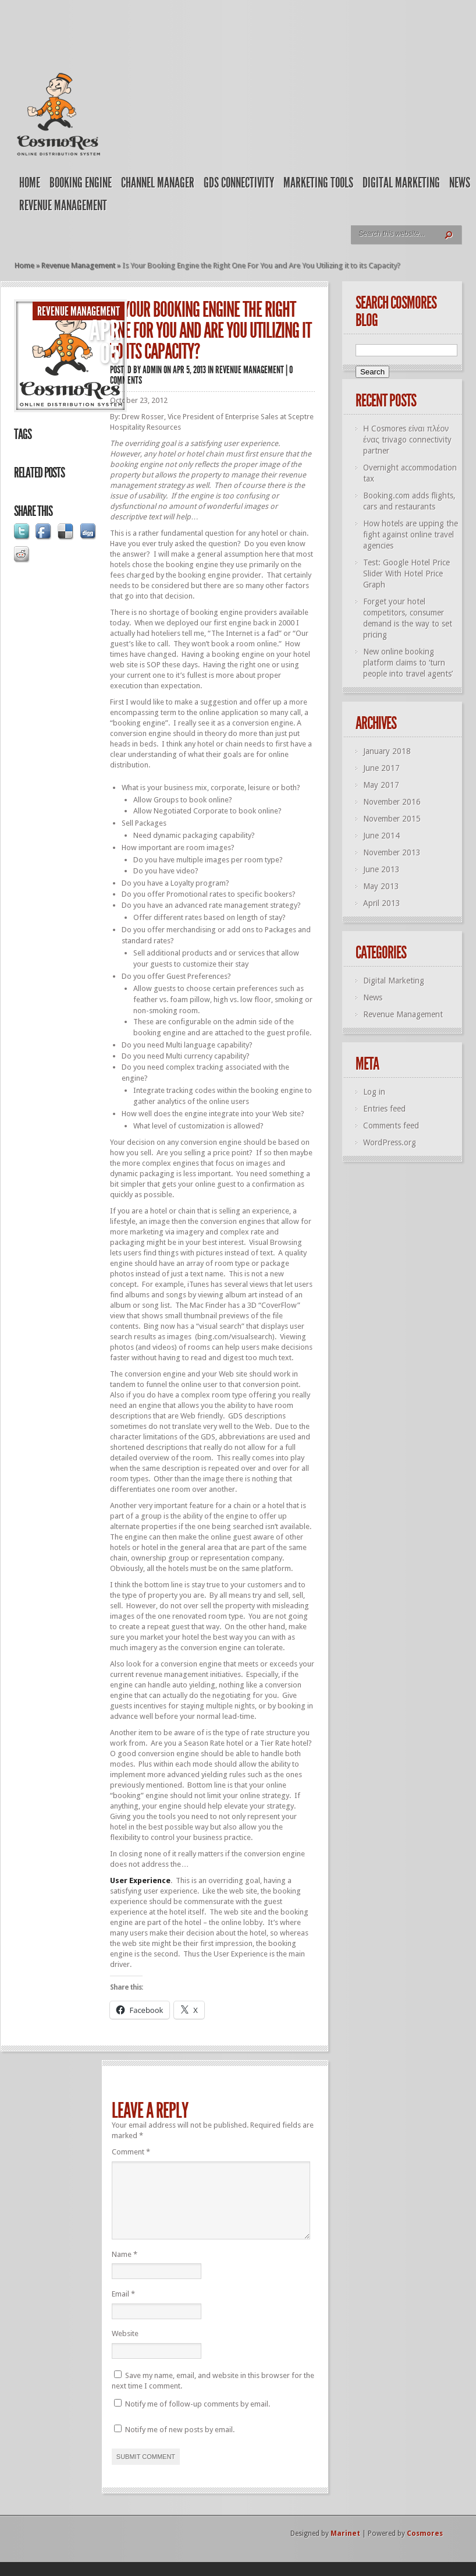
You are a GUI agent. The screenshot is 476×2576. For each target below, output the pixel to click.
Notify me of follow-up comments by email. (197, 2418)
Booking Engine (80, 183)
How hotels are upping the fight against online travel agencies (410, 534)
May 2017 (381, 785)
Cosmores (425, 2547)
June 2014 (381, 835)
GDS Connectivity (239, 183)
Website (125, 2347)
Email (123, 2307)
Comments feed (391, 1125)
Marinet (345, 2547)
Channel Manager (157, 183)
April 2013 (381, 903)
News (459, 183)
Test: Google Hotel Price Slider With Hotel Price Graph (406, 573)
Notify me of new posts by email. (180, 2443)
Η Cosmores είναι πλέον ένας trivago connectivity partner (407, 439)
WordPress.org (389, 1142)
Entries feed (384, 1108)
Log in (374, 1091)
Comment (131, 2151)
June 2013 (381, 869)
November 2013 (392, 852)
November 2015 (392, 818)
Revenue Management (63, 205)
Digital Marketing (401, 183)
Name (124, 2268)
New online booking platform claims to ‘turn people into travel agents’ (408, 662)
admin (152, 369)
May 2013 (381, 886)
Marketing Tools (318, 183)
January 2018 (387, 751)
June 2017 (381, 768)
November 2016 (392, 801)
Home (29, 183)
